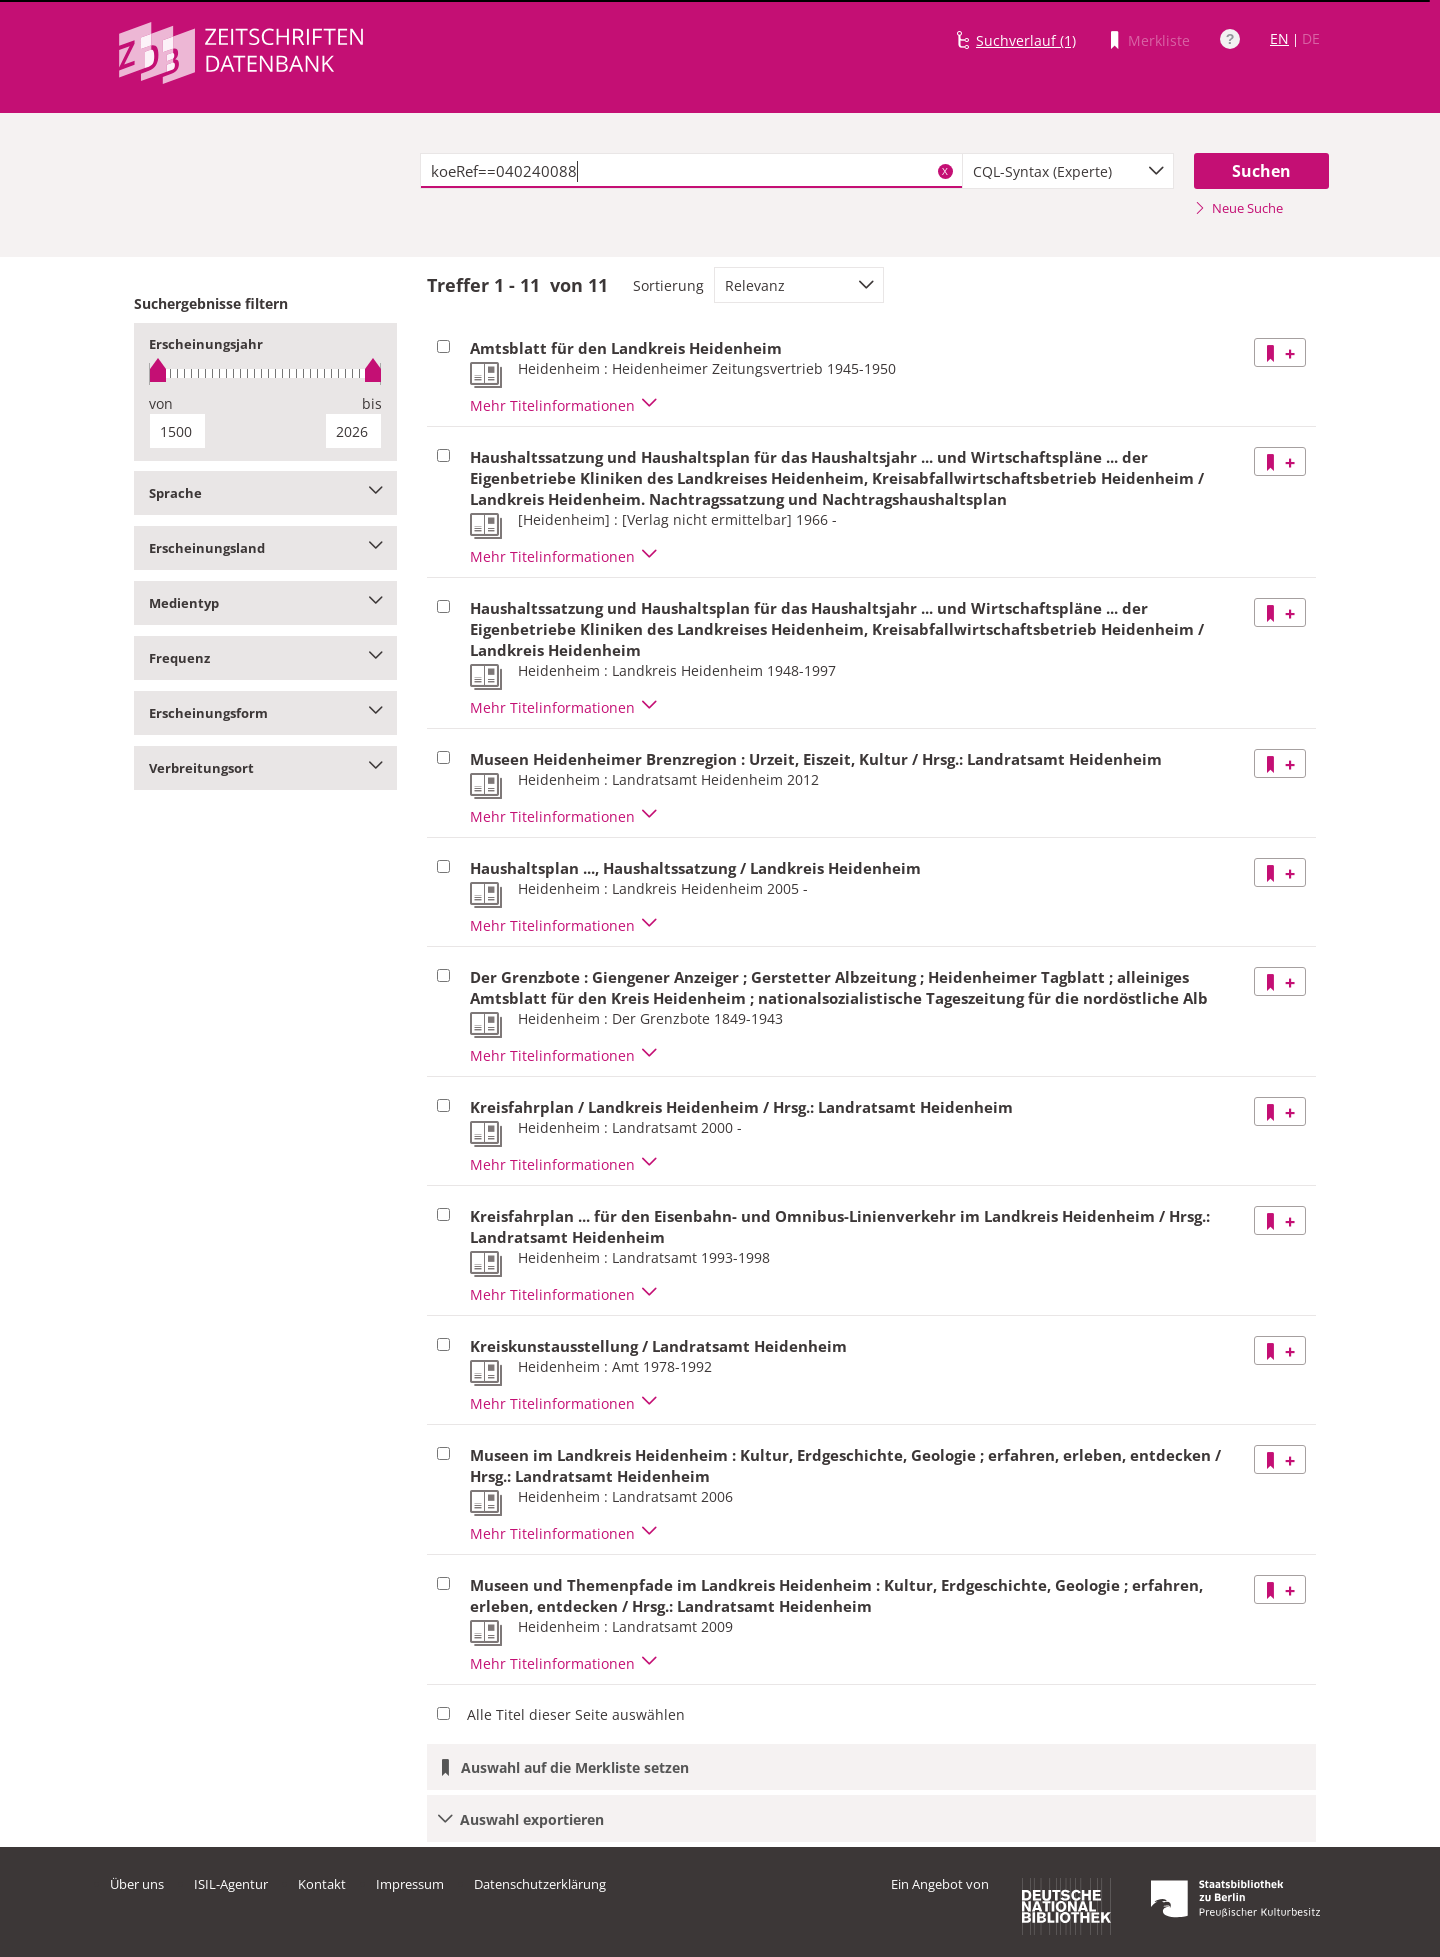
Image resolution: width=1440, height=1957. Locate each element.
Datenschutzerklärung (540, 1884)
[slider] (265, 373)
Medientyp (265, 603)
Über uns (137, 1884)
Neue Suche (1238, 208)
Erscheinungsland (265, 548)
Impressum (410, 1884)
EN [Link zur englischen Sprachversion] (1279, 38)
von (161, 403)
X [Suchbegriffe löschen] (945, 171)
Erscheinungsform (265, 713)
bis (372, 403)
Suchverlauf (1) (1026, 40)
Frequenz (265, 658)
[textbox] (691, 171)
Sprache (265, 493)
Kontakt (322, 1884)
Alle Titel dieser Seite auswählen (576, 1714)
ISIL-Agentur (231, 1884)
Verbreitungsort (265, 768)
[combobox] (1068, 171)
